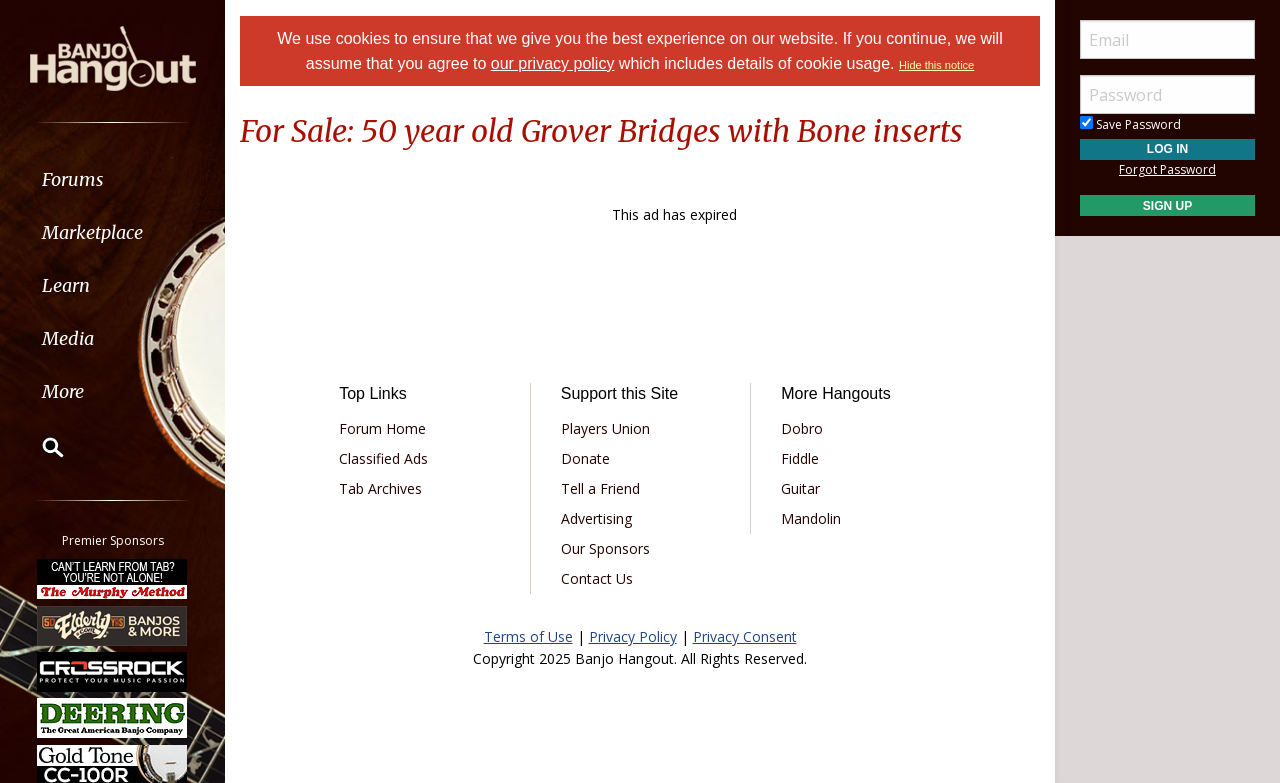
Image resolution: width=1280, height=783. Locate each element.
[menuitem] (112, 179)
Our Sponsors (605, 548)
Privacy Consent (745, 636)
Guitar (800, 488)
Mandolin (811, 518)
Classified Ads (383, 458)
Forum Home (382, 428)
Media (68, 338)
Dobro (802, 428)
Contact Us (597, 578)
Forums (73, 179)
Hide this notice (936, 65)
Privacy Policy (633, 636)
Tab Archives (380, 488)
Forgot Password (1167, 169)
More (63, 391)
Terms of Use (528, 636)
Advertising (596, 518)
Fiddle (800, 458)
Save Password (1130, 124)
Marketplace (92, 232)
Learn (66, 285)
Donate (585, 458)
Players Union (605, 428)
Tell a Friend (600, 488)
